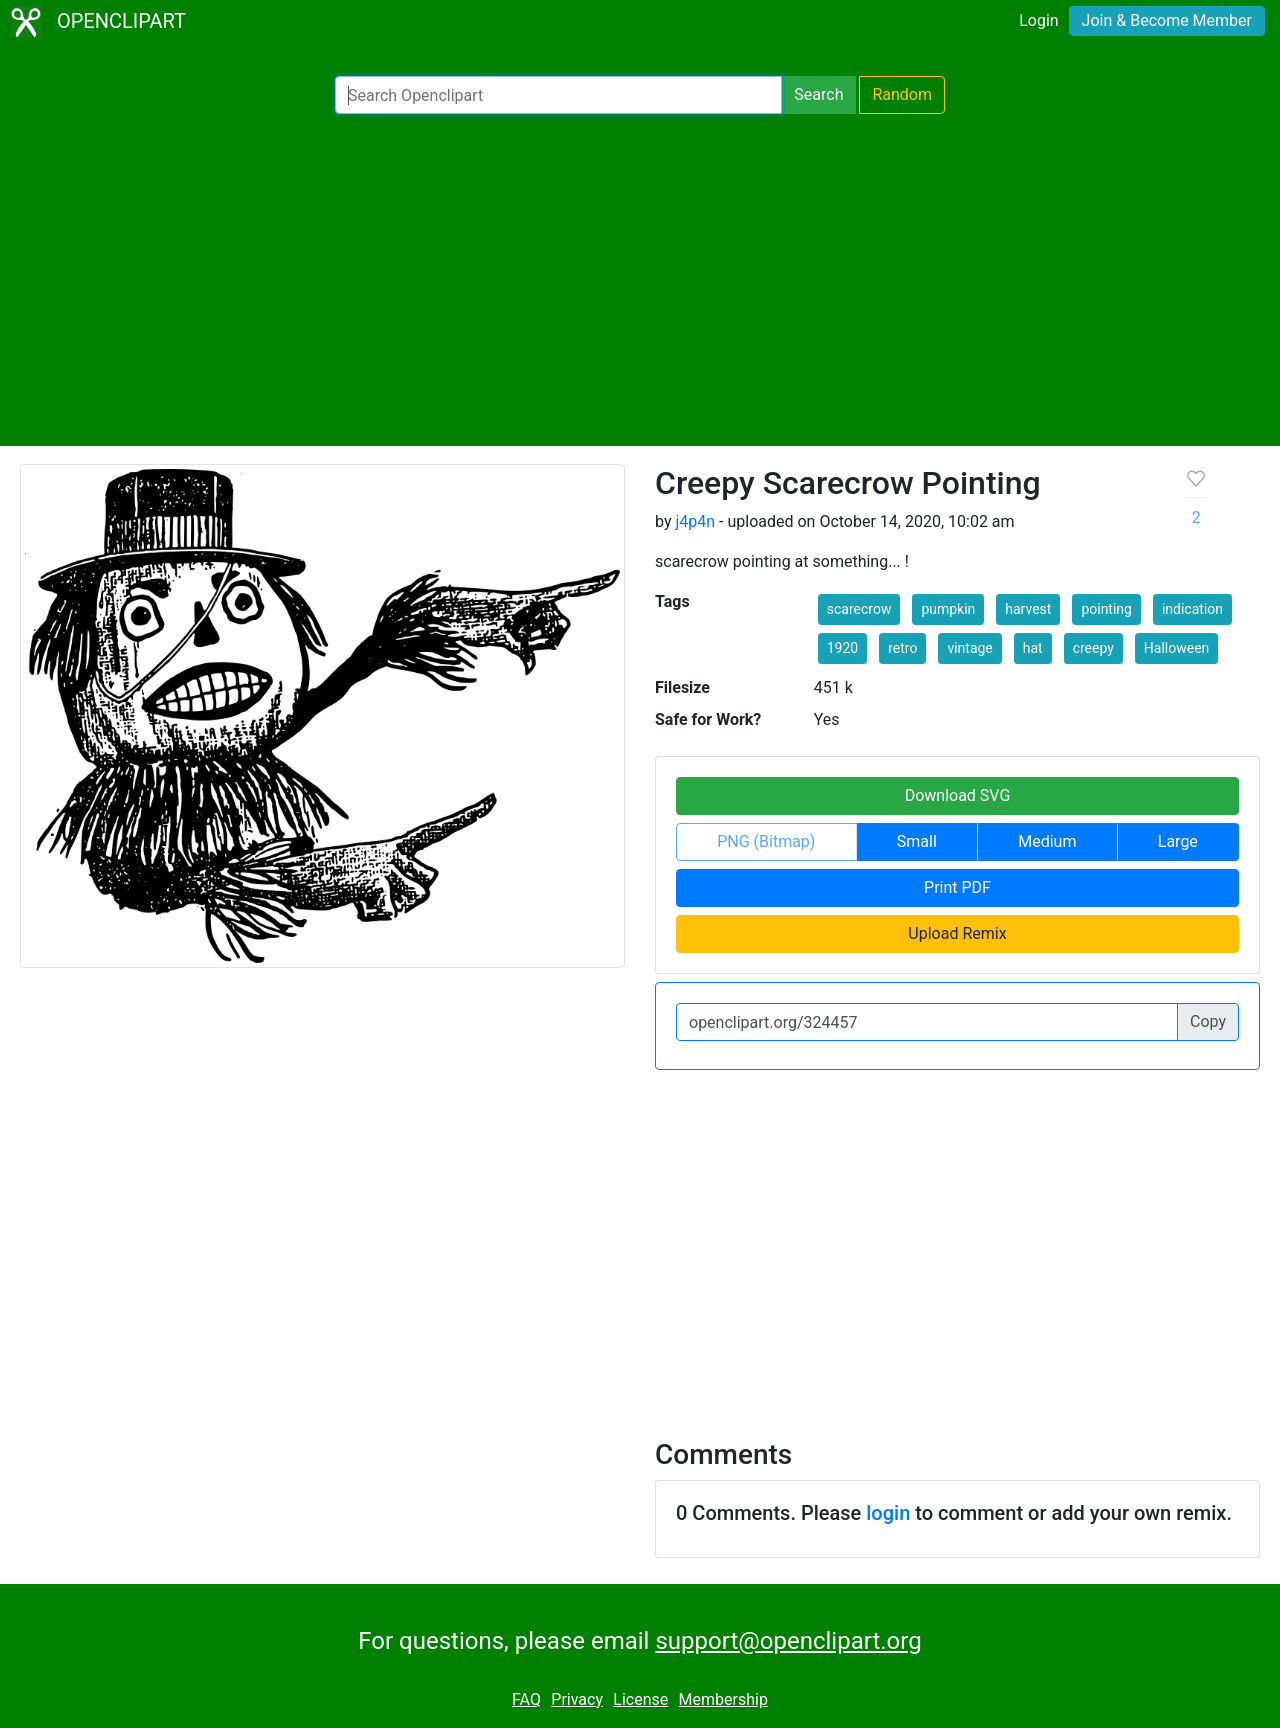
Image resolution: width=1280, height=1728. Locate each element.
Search (818, 94)
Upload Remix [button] (957, 933)
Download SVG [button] (958, 795)
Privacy (577, 1699)
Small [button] (917, 841)
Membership (723, 1699)
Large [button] (1178, 841)
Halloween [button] (1177, 648)
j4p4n (695, 521)
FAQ (526, 1699)
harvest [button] (1028, 609)
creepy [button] (1093, 648)
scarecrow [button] (859, 609)
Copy (1208, 1021)
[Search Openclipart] (558, 95)
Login (1038, 20)
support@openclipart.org (788, 1641)
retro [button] (902, 648)
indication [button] (1192, 609)
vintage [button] (969, 648)
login (888, 1513)
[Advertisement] (640, 280)
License (640, 1699)
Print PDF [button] (957, 887)
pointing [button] (1106, 609)
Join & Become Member (1167, 20)
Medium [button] (1047, 841)
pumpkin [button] (948, 609)
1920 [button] (842, 648)
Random (902, 94)
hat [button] (1033, 648)
